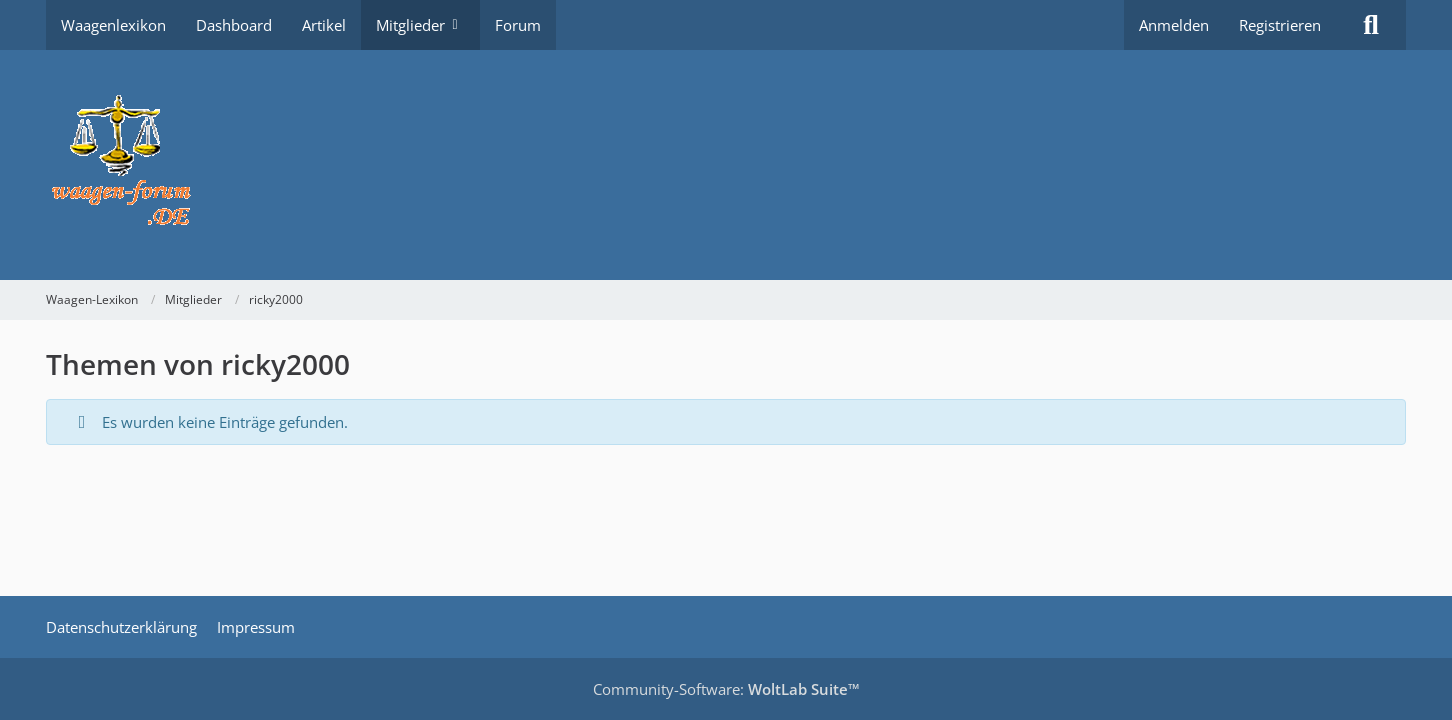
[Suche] (1371, 25)
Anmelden (1174, 25)
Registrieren (1280, 25)
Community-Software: (726, 689)
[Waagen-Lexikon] (726, 165)
